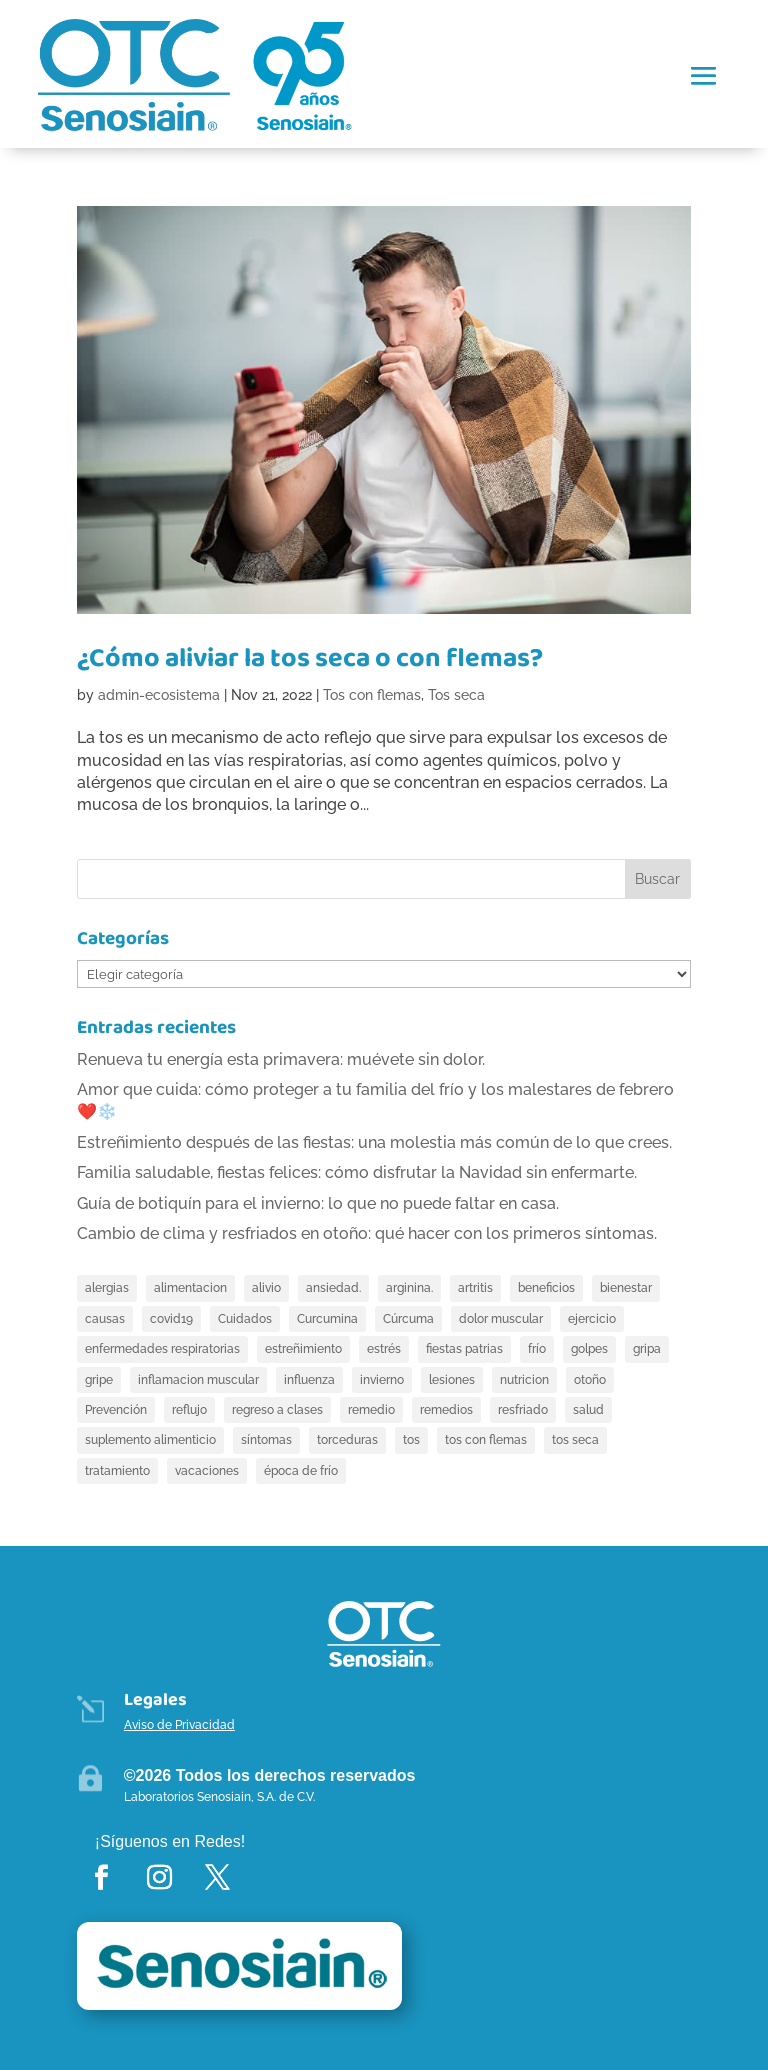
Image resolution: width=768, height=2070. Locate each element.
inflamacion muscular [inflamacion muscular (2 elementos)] (198, 1380)
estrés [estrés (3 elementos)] (384, 1349)
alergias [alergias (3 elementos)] (107, 1288)
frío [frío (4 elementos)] (537, 1349)
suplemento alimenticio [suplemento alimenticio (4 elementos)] (150, 1440)
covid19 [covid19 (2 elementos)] (171, 1319)
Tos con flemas (372, 695)
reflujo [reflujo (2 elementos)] (189, 1410)
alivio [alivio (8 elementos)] (266, 1288)
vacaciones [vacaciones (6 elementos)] (207, 1471)
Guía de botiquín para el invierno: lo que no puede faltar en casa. (318, 1203)
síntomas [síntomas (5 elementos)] (266, 1440)
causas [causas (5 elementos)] (105, 1319)
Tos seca (456, 695)
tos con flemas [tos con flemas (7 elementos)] (486, 1440)
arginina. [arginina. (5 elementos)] (409, 1288)
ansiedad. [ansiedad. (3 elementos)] (333, 1288)
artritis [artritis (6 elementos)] (475, 1288)
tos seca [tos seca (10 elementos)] (575, 1440)
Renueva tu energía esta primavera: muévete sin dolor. (281, 1059)
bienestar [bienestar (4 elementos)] (626, 1288)
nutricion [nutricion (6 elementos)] (524, 1380)
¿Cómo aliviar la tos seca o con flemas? (310, 658)
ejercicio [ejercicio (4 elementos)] (592, 1319)
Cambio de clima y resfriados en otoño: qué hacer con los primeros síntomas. (367, 1233)
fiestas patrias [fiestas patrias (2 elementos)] (464, 1349)
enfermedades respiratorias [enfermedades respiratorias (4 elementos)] (162, 1349)
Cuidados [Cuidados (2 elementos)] (245, 1319)
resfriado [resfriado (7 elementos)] (523, 1410)
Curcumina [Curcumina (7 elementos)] (327, 1319)
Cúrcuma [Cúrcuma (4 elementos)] (408, 1319)
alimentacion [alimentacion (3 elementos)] (190, 1288)
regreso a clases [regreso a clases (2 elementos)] (277, 1410)
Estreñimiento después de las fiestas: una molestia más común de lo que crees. (374, 1142)
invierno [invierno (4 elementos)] (382, 1380)
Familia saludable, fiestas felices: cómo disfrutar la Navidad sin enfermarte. (357, 1172)
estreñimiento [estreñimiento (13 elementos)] (303, 1349)
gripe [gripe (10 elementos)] (99, 1380)
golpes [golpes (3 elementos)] (589, 1349)
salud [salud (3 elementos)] (588, 1410)
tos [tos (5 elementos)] (411, 1440)
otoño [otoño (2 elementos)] (590, 1380)
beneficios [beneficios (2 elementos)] (546, 1288)
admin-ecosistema (159, 695)
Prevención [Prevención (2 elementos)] (116, 1410)
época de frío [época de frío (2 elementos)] (301, 1471)
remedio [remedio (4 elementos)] (371, 1410)
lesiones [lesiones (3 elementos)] (452, 1380)
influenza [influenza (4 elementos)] (309, 1380)
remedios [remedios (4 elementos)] (446, 1410)
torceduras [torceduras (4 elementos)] (347, 1440)
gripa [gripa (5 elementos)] (647, 1349)
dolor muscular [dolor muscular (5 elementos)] (501, 1319)
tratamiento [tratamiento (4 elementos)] (117, 1471)
